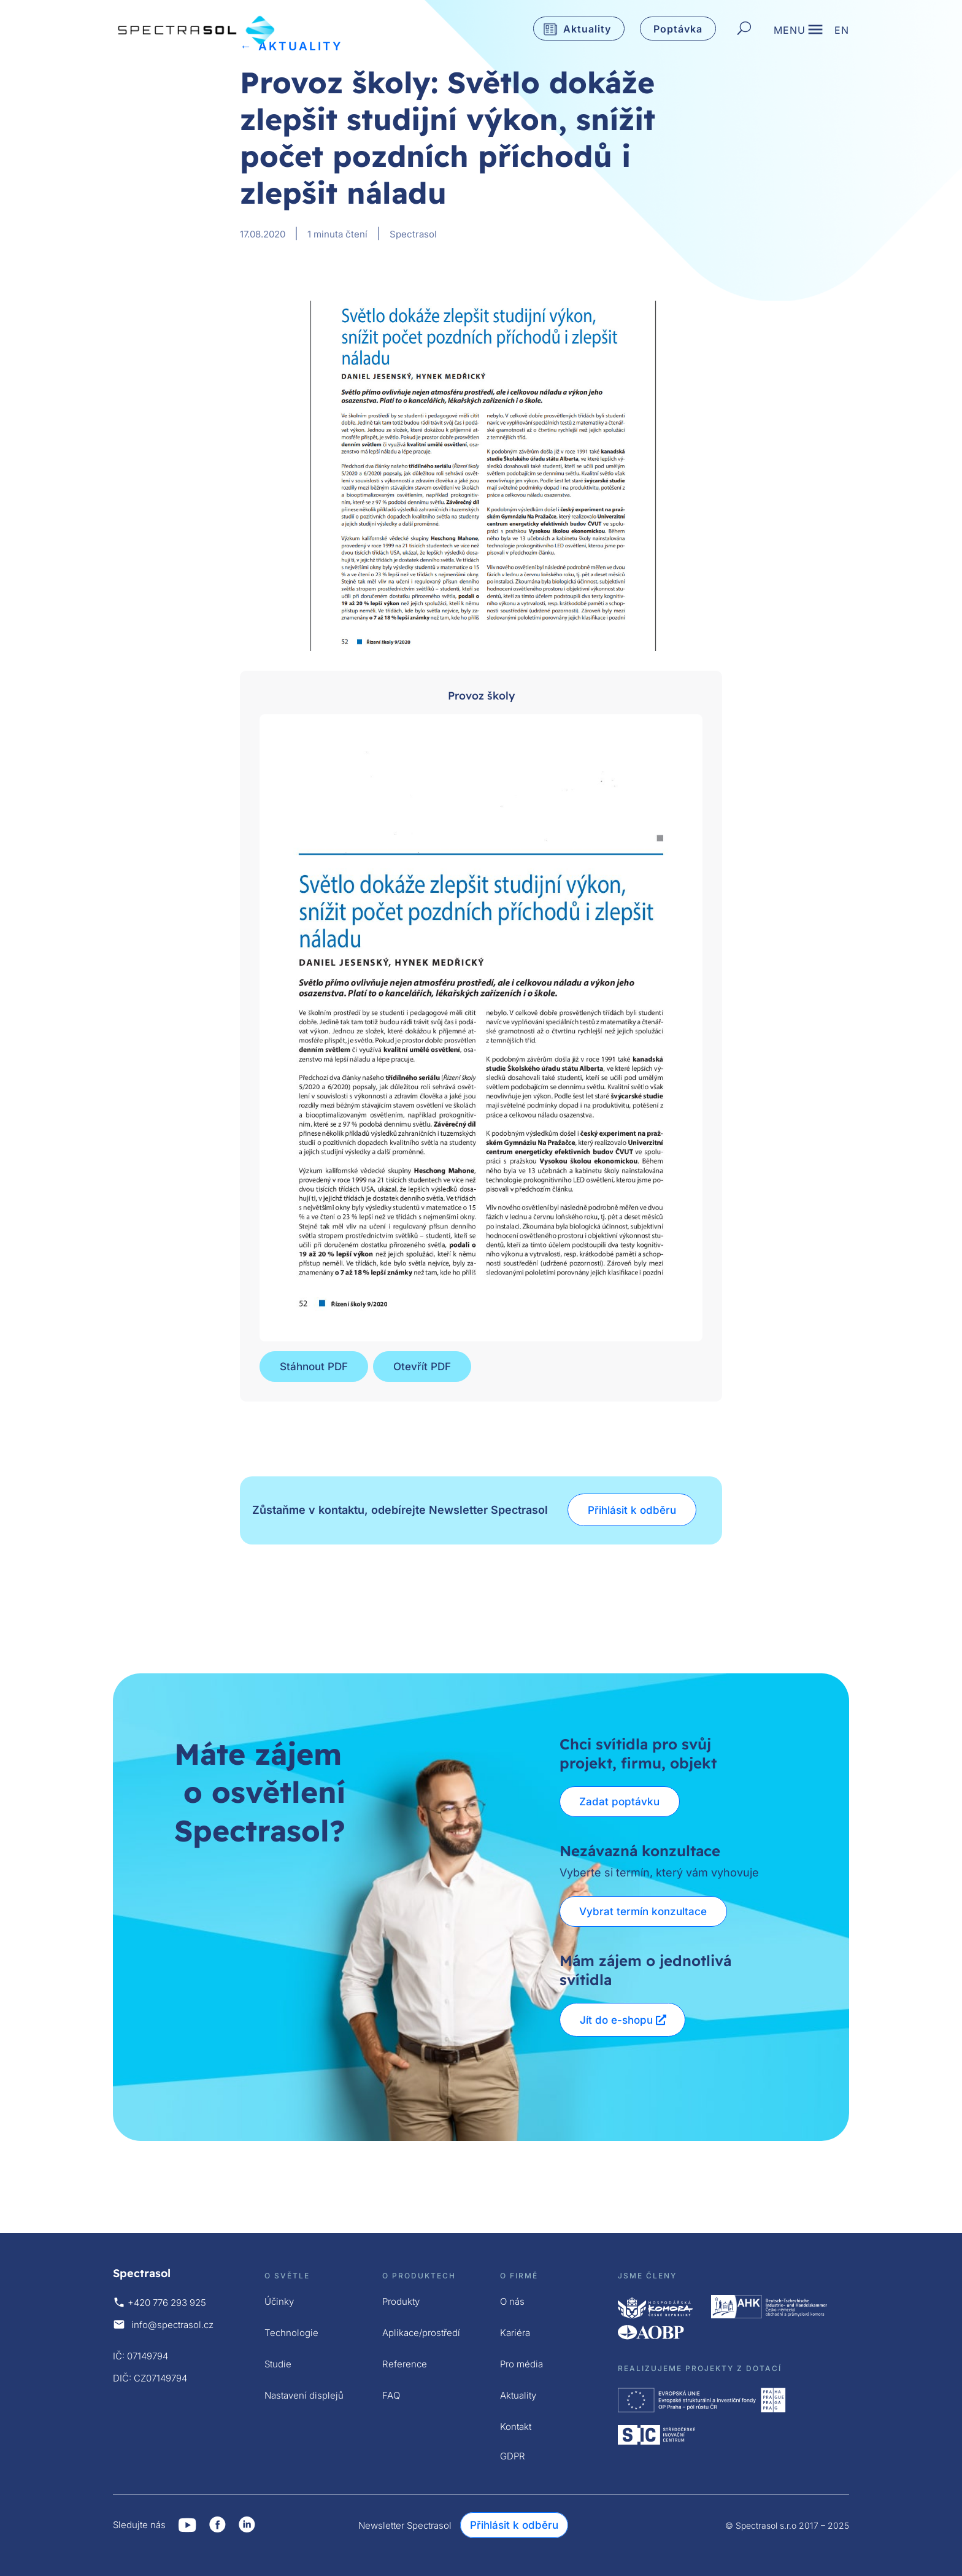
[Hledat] (744, 29)
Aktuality (587, 29)
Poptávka (677, 29)
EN (841, 31)
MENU (790, 31)
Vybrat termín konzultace (643, 1911)
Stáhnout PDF (314, 1366)
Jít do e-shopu (616, 2020)
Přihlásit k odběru (632, 1510)
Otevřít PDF (422, 1366)
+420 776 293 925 (167, 2302)
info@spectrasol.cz (172, 2325)
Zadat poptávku (620, 1801)
